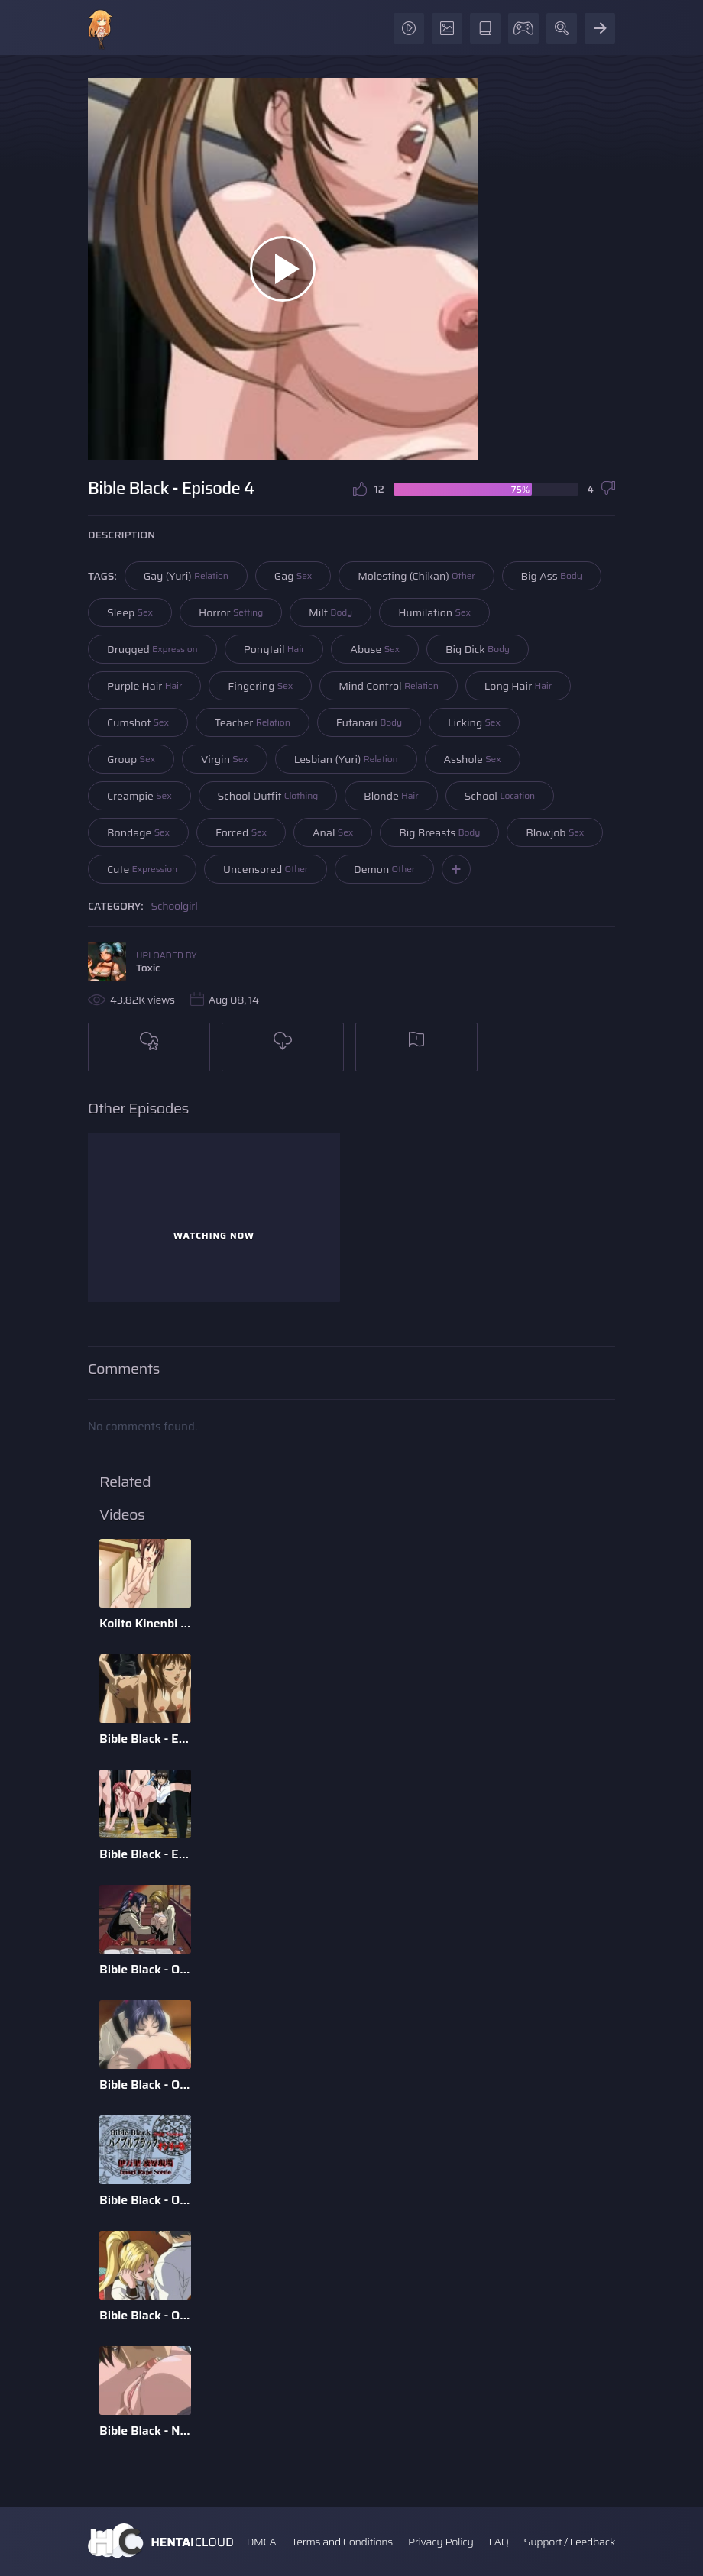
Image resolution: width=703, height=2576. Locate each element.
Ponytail (274, 649)
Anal (333, 832)
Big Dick (477, 649)
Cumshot (138, 722)
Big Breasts (439, 832)
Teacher (252, 722)
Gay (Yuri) (186, 575)
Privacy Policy (441, 2541)
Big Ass (551, 575)
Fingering (260, 685)
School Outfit (268, 795)
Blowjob (555, 832)
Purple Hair (144, 685)
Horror (231, 612)
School (500, 795)
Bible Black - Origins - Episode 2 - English (145, 1969)
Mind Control (389, 685)
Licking (474, 722)
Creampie (139, 795)
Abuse (375, 649)
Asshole (472, 759)
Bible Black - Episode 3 (145, 1853)
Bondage (138, 832)
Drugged (152, 649)
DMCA (262, 2541)
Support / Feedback (569, 2541)
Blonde (391, 795)
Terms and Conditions (341, 2541)
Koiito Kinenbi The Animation (145, 1623)
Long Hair (518, 685)
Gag (293, 575)
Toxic (148, 967)
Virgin (224, 759)
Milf (330, 612)
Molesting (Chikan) (416, 575)
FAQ (499, 2541)
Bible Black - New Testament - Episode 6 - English (145, 2430)
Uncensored (265, 869)
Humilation (434, 612)
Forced (241, 832)
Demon (384, 869)
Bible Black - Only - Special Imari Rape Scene (145, 2199)
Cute (142, 869)
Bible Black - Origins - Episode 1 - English (145, 2084)
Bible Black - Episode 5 (145, 1738)
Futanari (369, 722)
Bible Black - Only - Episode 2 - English (145, 2315)
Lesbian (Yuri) (346, 759)
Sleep (130, 612)
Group (131, 759)
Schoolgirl (174, 905)
